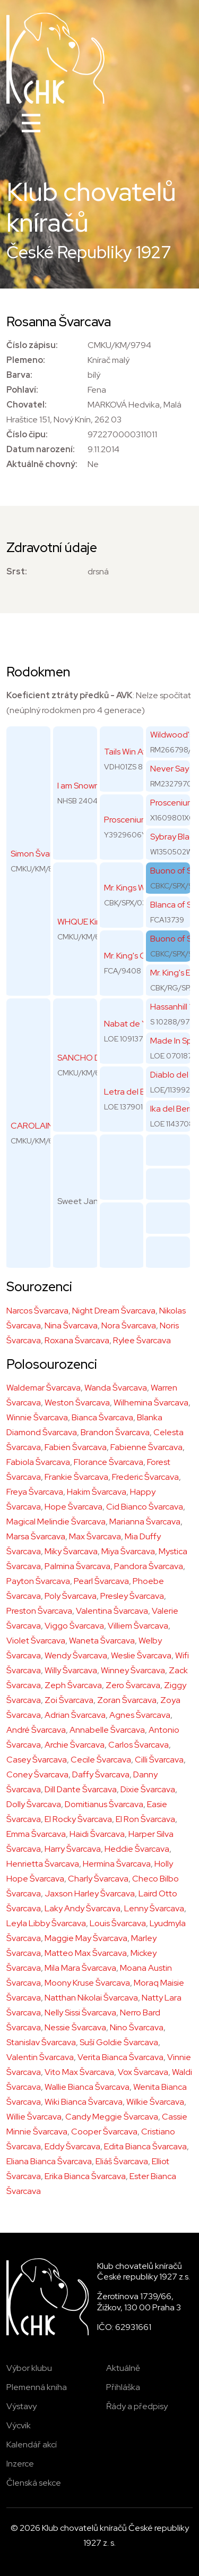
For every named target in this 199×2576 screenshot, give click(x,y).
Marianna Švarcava (144, 1521)
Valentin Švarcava (40, 2057)
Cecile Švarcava (101, 1759)
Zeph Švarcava (73, 1685)
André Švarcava (36, 1729)
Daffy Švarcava (100, 1774)
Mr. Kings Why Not (137, 887)
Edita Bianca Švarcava (145, 2146)
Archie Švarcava (75, 1744)
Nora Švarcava (128, 1325)
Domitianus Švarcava (104, 1804)
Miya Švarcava (128, 1551)
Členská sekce (33, 2482)
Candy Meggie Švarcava (111, 2116)
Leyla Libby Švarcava (46, 1923)
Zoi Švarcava (69, 1700)
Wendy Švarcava (76, 1655)
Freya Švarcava (34, 1491)
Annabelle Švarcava (107, 1729)
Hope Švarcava (73, 1506)
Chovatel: (26, 404)
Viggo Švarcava (74, 1625)
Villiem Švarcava (138, 1625)
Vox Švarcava (143, 2072)
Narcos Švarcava (37, 1310)
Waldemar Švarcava (43, 1387)
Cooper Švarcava (104, 2131)
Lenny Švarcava (154, 1908)
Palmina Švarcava (77, 1566)
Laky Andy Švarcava (82, 1908)
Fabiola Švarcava (38, 1462)
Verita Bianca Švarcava (120, 2057)
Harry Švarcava (73, 1848)
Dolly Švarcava (33, 1804)
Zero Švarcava (133, 1685)
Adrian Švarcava (75, 1715)
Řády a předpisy (137, 2406)
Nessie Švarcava (75, 2027)
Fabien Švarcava (76, 1447)
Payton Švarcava (38, 1581)
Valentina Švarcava (112, 1610)
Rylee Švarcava (142, 1340)
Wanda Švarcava (115, 1387)
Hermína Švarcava (117, 1863)
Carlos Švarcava (138, 1744)
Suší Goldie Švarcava (119, 2042)
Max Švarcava (95, 1536)
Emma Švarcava (36, 1834)
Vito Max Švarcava (79, 2072)
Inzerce (20, 2463)
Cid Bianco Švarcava (144, 1506)
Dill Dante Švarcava (81, 1789)
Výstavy (21, 2406)
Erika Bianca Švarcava (85, 2176)
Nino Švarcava (136, 2027)
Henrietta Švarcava (42, 1863)
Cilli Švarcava (159, 1759)
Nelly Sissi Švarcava (80, 2012)
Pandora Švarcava (148, 1566)
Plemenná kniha (36, 2387)
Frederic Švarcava (145, 1476)
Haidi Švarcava (97, 1834)
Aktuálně (123, 2368)
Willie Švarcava (34, 2116)
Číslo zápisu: (32, 345)
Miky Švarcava (71, 1551)
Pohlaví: (22, 389)
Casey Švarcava (36, 1759)
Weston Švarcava (77, 1402)
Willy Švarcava (71, 1670)
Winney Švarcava (133, 1670)
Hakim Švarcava (96, 1491)
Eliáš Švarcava (122, 2161)
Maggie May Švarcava (86, 1938)
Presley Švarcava (132, 1595)
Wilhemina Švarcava (151, 1402)
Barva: (19, 374)
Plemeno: (25, 360)
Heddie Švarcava (137, 1848)
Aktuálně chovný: (41, 464)
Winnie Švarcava (37, 1417)
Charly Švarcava (98, 1878)
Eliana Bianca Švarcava (49, 2161)
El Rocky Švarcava (78, 1819)
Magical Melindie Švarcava (56, 1521)
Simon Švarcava (40, 853)
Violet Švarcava (35, 1640)
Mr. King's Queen (135, 955)
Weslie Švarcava (141, 1655)
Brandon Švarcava (115, 1432)
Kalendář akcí (31, 2444)
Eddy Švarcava (72, 2146)
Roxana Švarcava (77, 1340)
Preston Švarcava (39, 1610)
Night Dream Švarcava (113, 1310)
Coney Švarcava (37, 1774)
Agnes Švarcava (139, 1715)
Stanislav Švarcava (41, 2042)
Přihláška (123, 2387)
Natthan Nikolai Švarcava (91, 1997)
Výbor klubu (29, 2368)
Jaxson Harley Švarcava (90, 1893)
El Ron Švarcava (145, 1819)
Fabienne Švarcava (146, 1447)
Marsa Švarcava (35, 1536)
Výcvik (18, 2425)
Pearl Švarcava (101, 1581)
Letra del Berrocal (137, 1091)
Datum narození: (40, 449)
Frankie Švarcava (76, 1476)
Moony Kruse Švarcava (87, 1982)
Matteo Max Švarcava (86, 1953)
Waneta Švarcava (102, 1640)
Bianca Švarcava (102, 1417)
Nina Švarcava (71, 1325)
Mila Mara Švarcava (80, 1967)
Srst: (16, 571)
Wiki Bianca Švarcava (84, 2101)
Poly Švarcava (71, 1595)
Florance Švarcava (108, 1462)
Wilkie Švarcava (155, 2101)
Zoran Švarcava (127, 1700)
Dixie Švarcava (147, 1789)
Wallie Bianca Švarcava (87, 2086)
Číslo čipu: (27, 434)
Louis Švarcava (118, 1923)
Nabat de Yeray (133, 1023)
